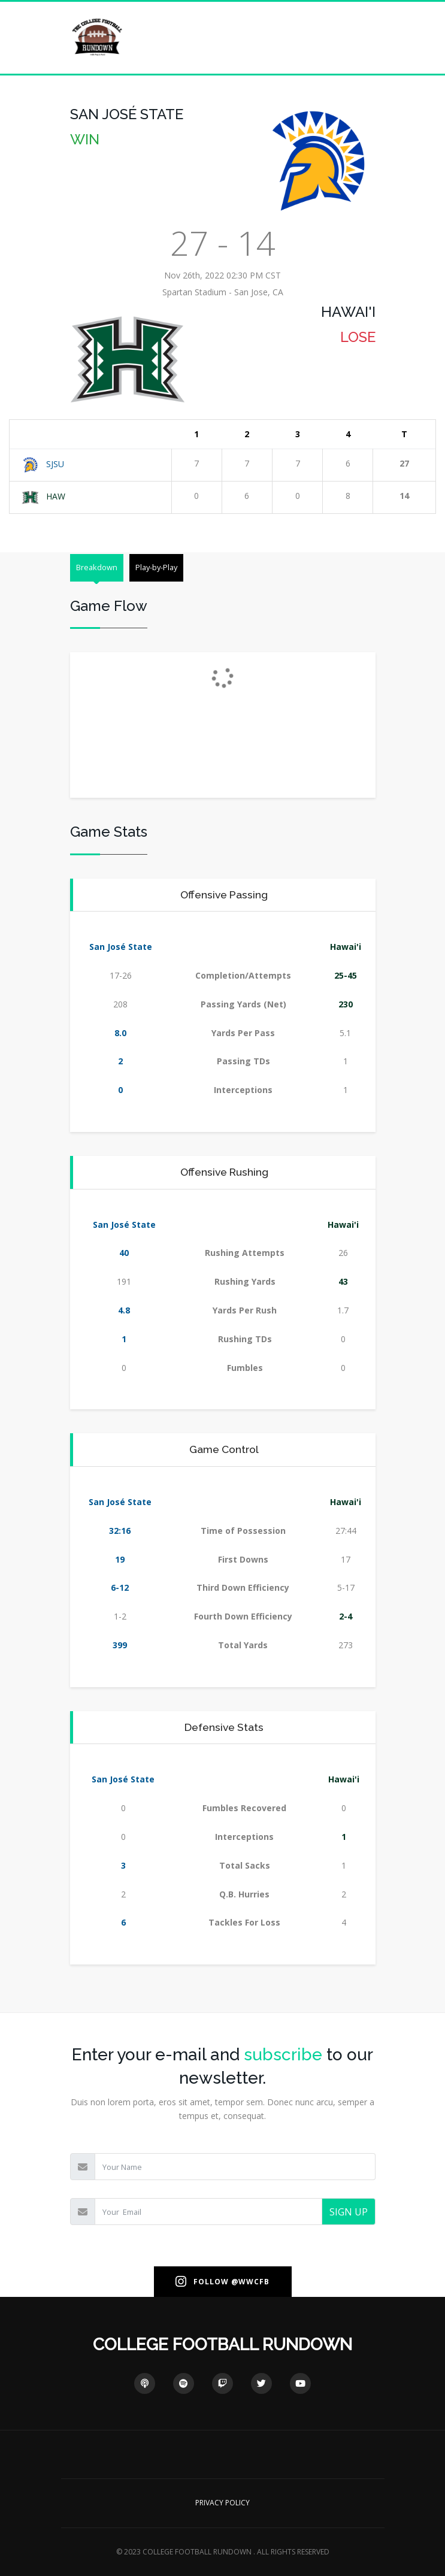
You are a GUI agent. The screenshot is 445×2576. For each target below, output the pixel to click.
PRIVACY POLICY (222, 2503)
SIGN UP (348, 2211)
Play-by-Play (156, 567)
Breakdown (96, 567)
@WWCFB (250, 2282)
